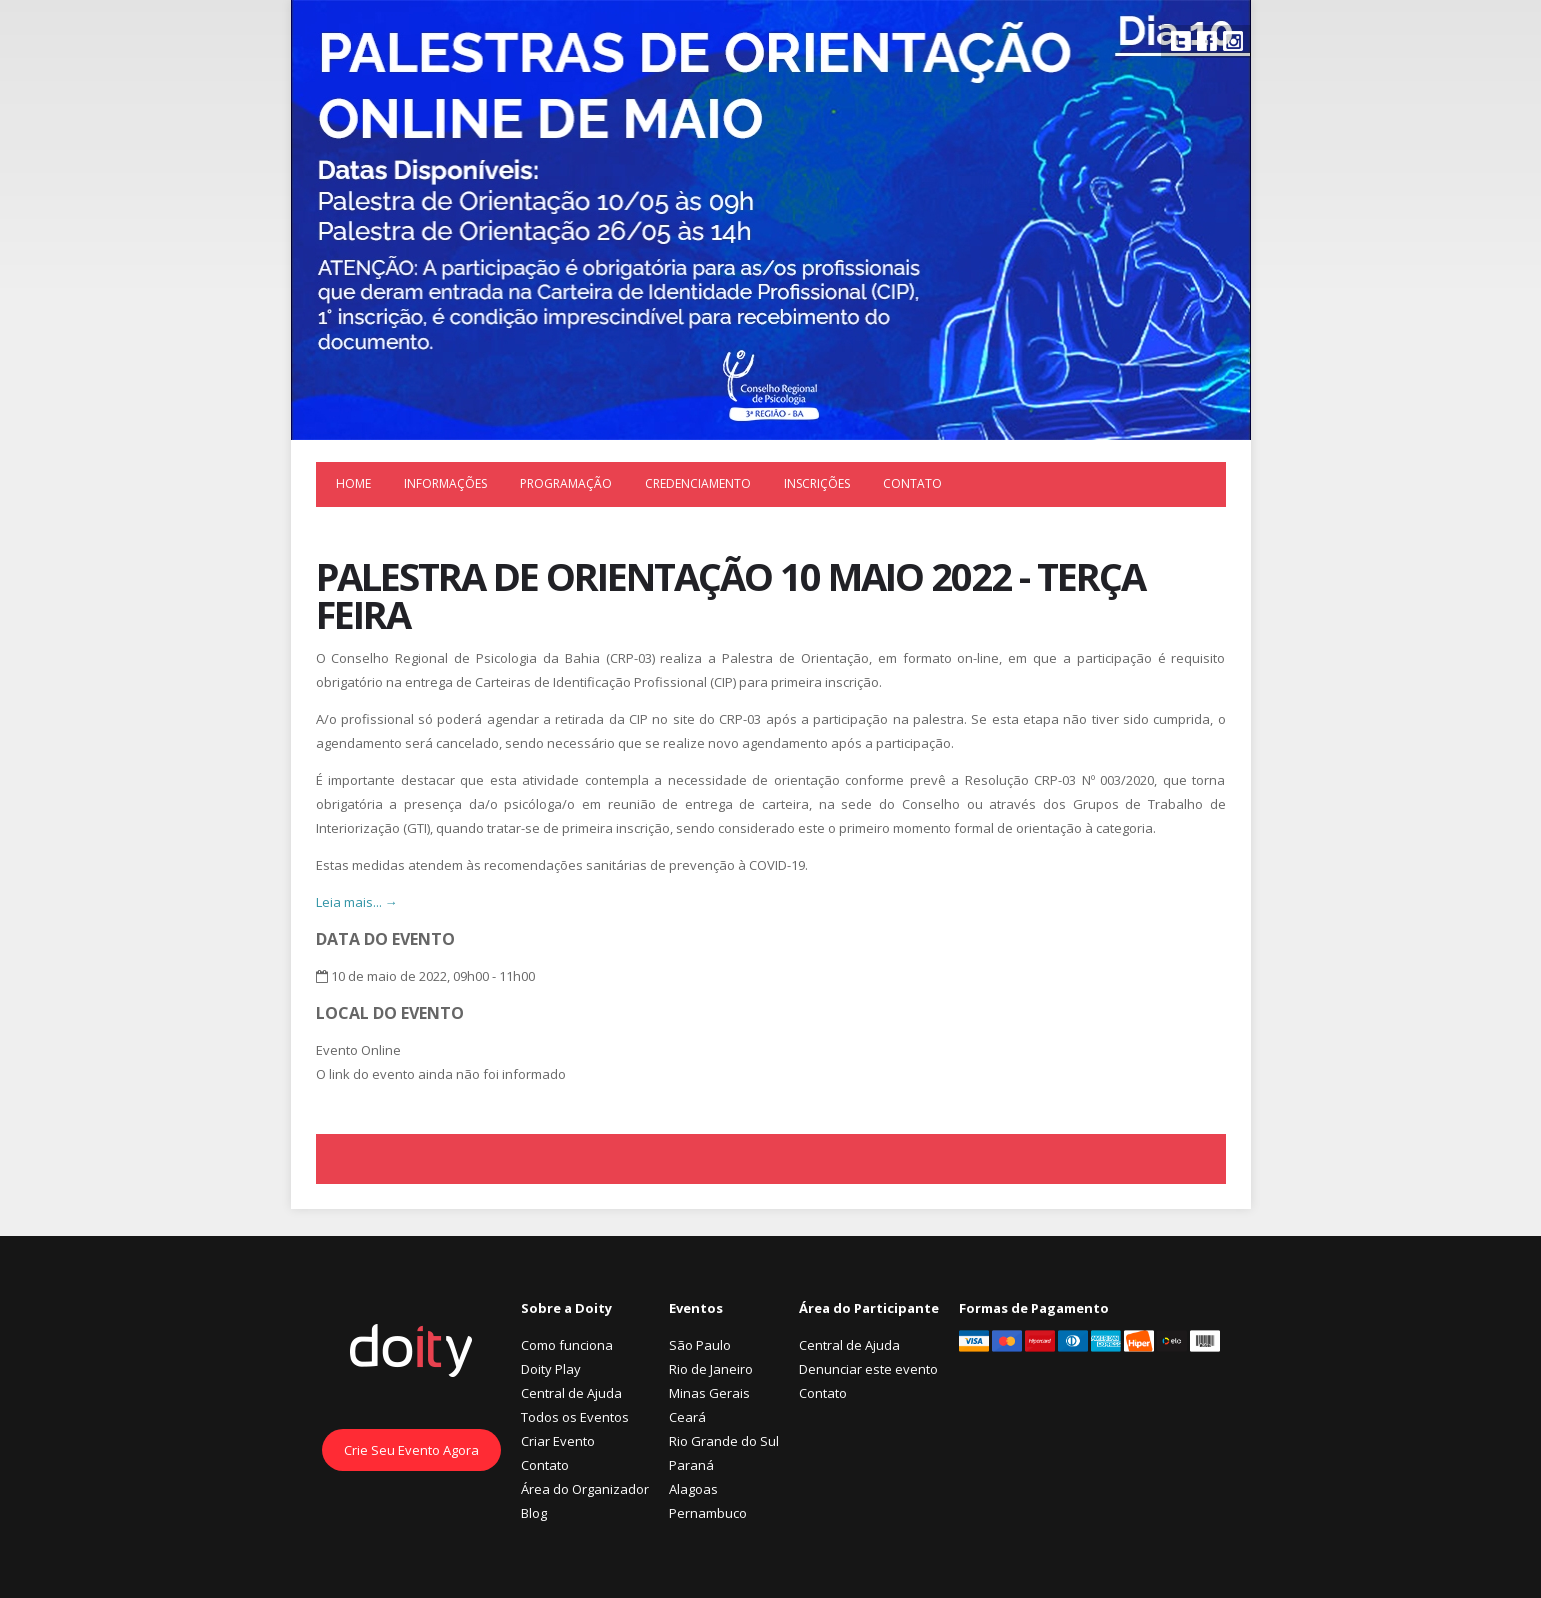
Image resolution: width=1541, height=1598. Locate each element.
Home (353, 483)
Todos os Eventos (575, 1417)
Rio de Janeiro (711, 1369)
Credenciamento (698, 483)
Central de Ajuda (571, 1393)
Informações (445, 483)
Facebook (1207, 41)
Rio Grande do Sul (724, 1441)
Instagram (1233, 41)
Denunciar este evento (868, 1369)
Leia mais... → (357, 902)
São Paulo (700, 1345)
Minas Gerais (709, 1393)
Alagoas (693, 1489)
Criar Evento (558, 1441)
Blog (534, 1513)
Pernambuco (708, 1513)
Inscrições (817, 483)
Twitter (1181, 41)
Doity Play (551, 1369)
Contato (912, 483)
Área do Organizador (585, 1489)
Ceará (687, 1417)
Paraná (691, 1465)
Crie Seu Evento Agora (411, 1450)
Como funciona (567, 1345)
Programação (566, 483)
